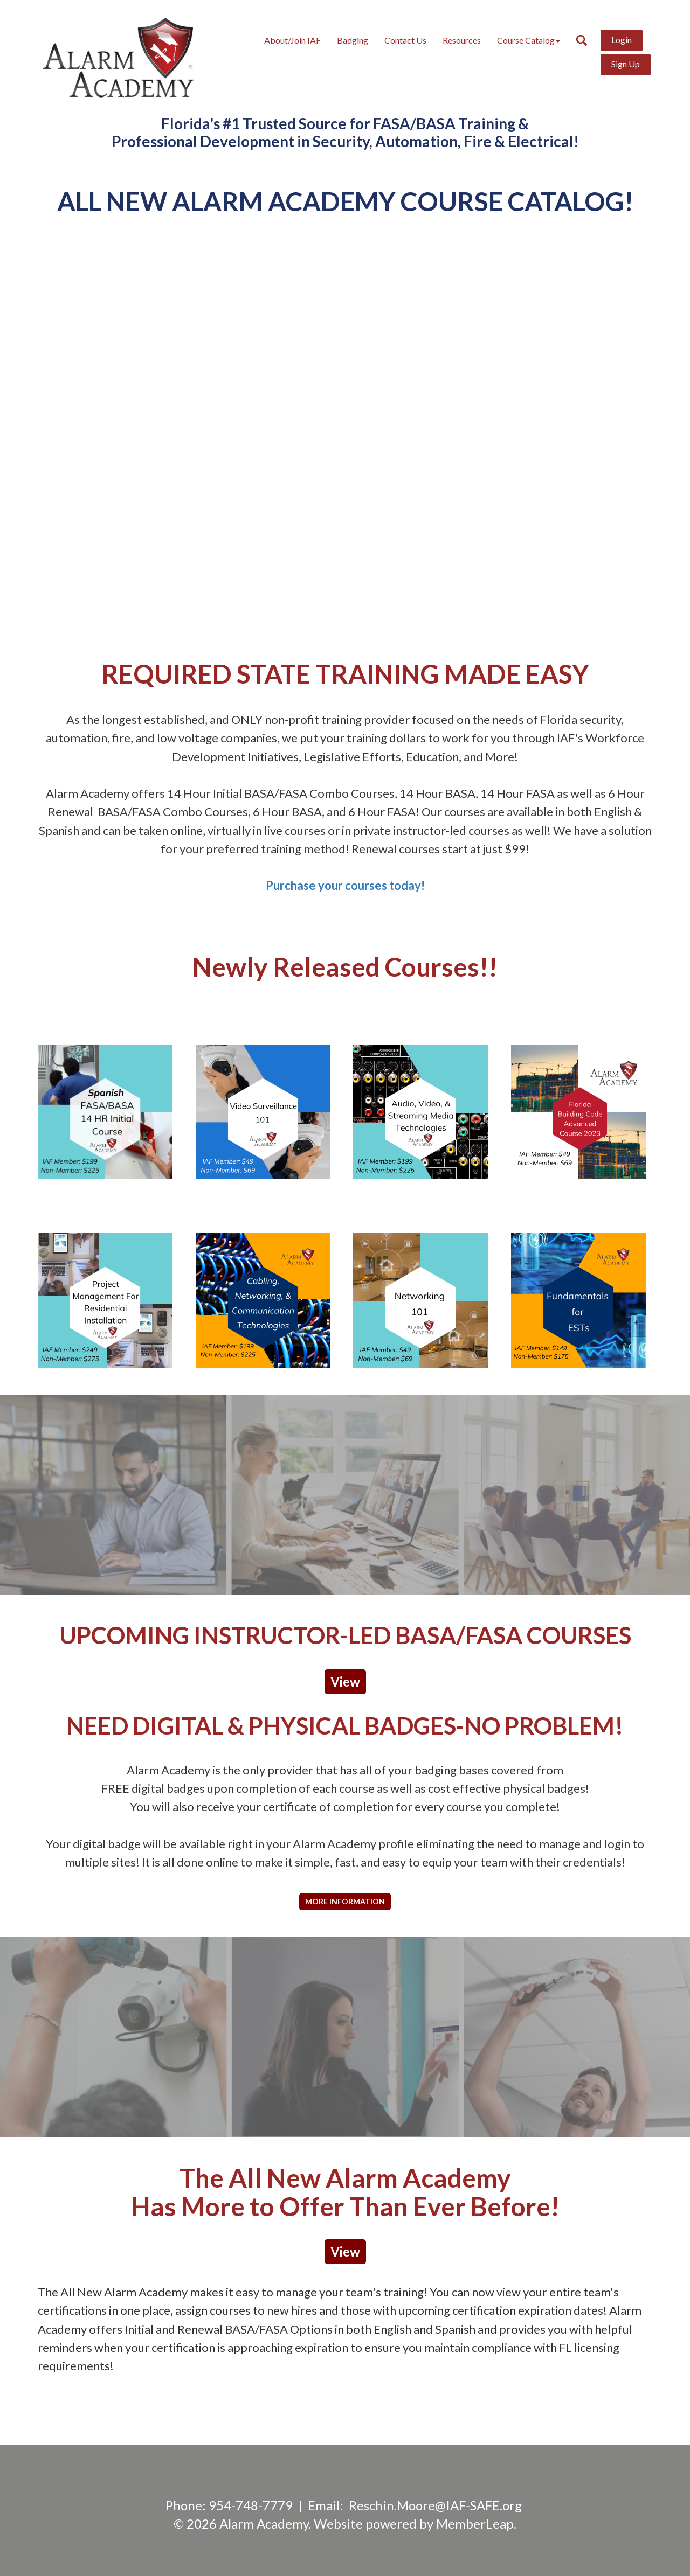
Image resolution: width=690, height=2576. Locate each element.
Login (621, 39)
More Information (345, 1901)
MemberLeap (475, 2523)
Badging (352, 40)
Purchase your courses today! (345, 885)
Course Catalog (528, 40)
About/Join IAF (292, 40)
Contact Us (405, 40)
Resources (462, 40)
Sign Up (625, 64)
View (345, 1681)
